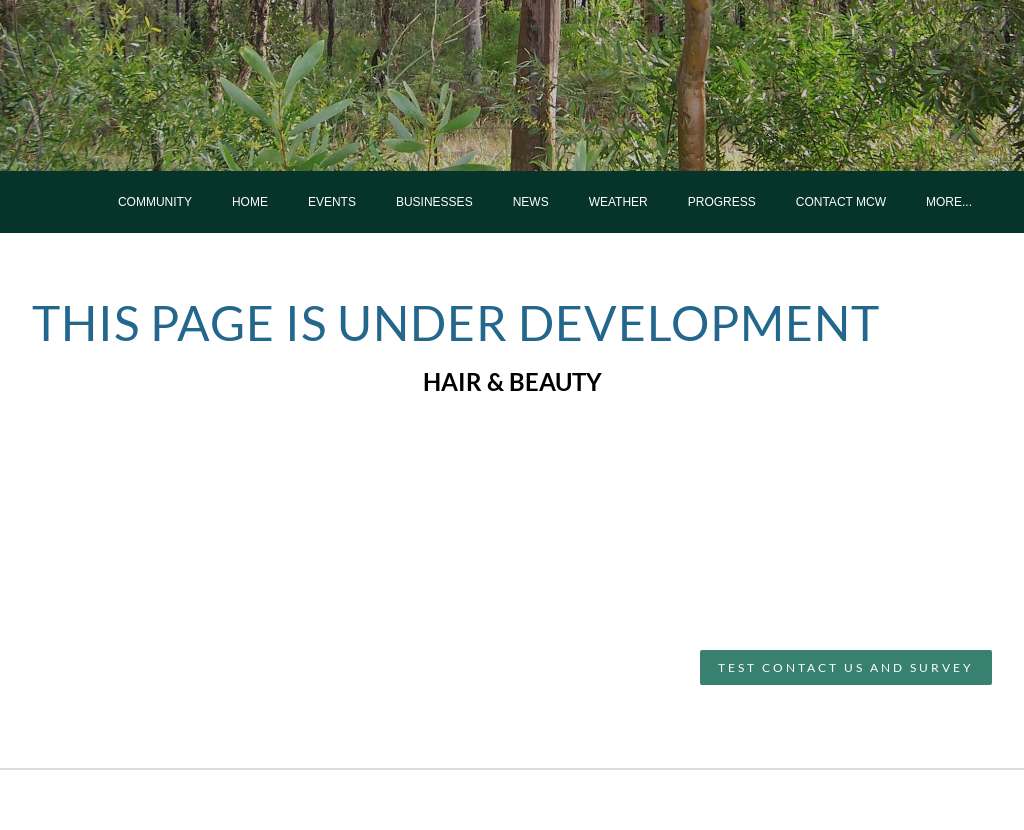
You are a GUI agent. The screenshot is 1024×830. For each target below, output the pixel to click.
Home (250, 202)
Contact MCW (841, 202)
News (531, 202)
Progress (722, 202)
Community (155, 202)
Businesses (434, 202)
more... (949, 202)
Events (332, 202)
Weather (618, 202)
